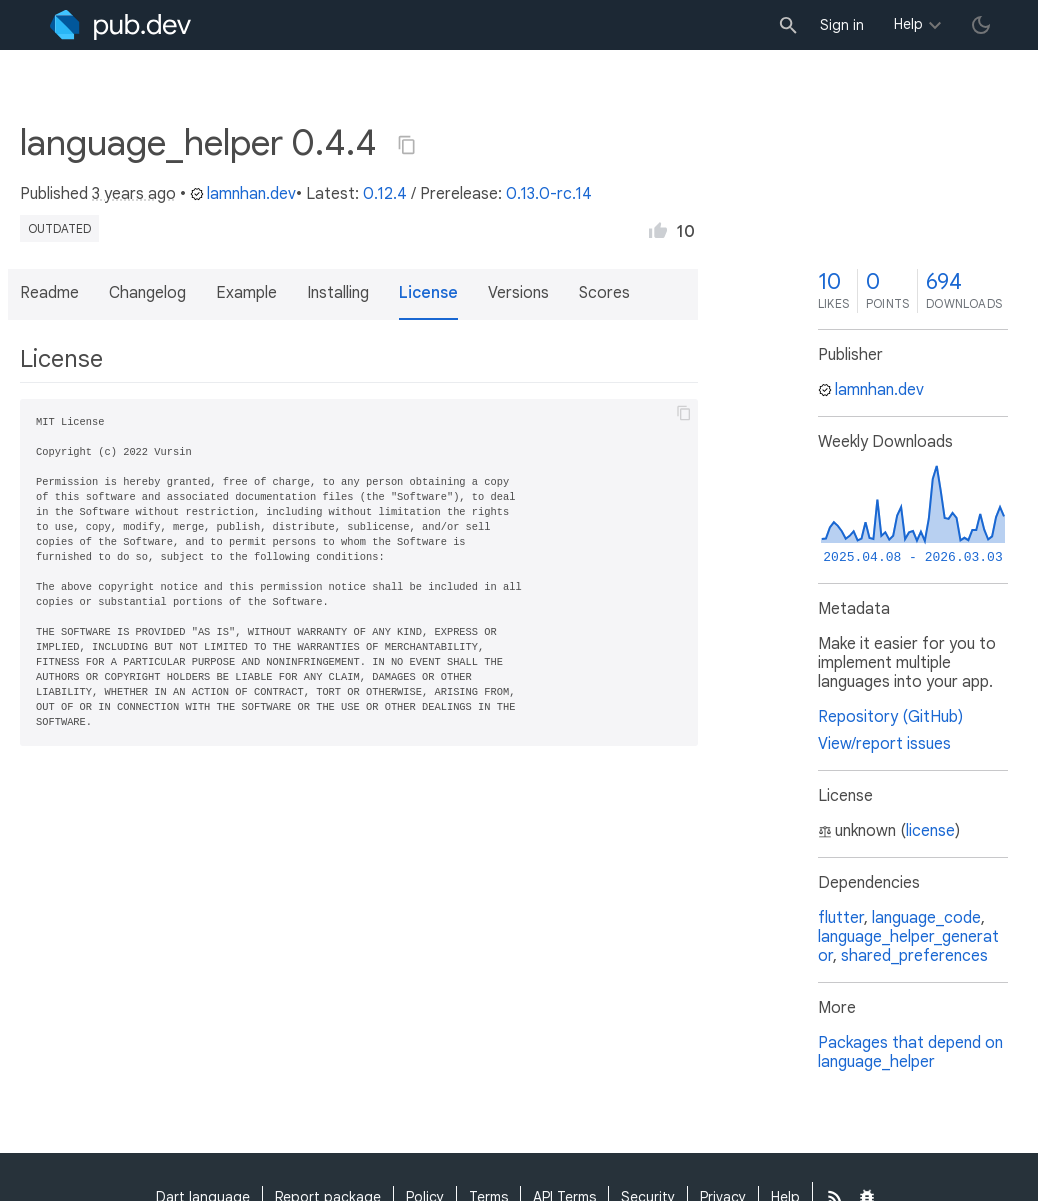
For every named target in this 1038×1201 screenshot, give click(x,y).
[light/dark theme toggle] (981, 25)
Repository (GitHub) (890, 717)
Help (908, 24)
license (930, 831)
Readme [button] (49, 293)
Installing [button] (338, 293)
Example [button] (246, 293)
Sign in (842, 25)
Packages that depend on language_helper (910, 1052)
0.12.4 (385, 194)
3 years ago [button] (134, 194)
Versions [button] (518, 293)
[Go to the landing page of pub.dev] (120, 25)
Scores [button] (604, 293)
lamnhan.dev (243, 194)
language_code (926, 918)
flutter (841, 918)
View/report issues (884, 744)
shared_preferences (914, 956)
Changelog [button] (147, 293)
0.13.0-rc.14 (549, 194)
